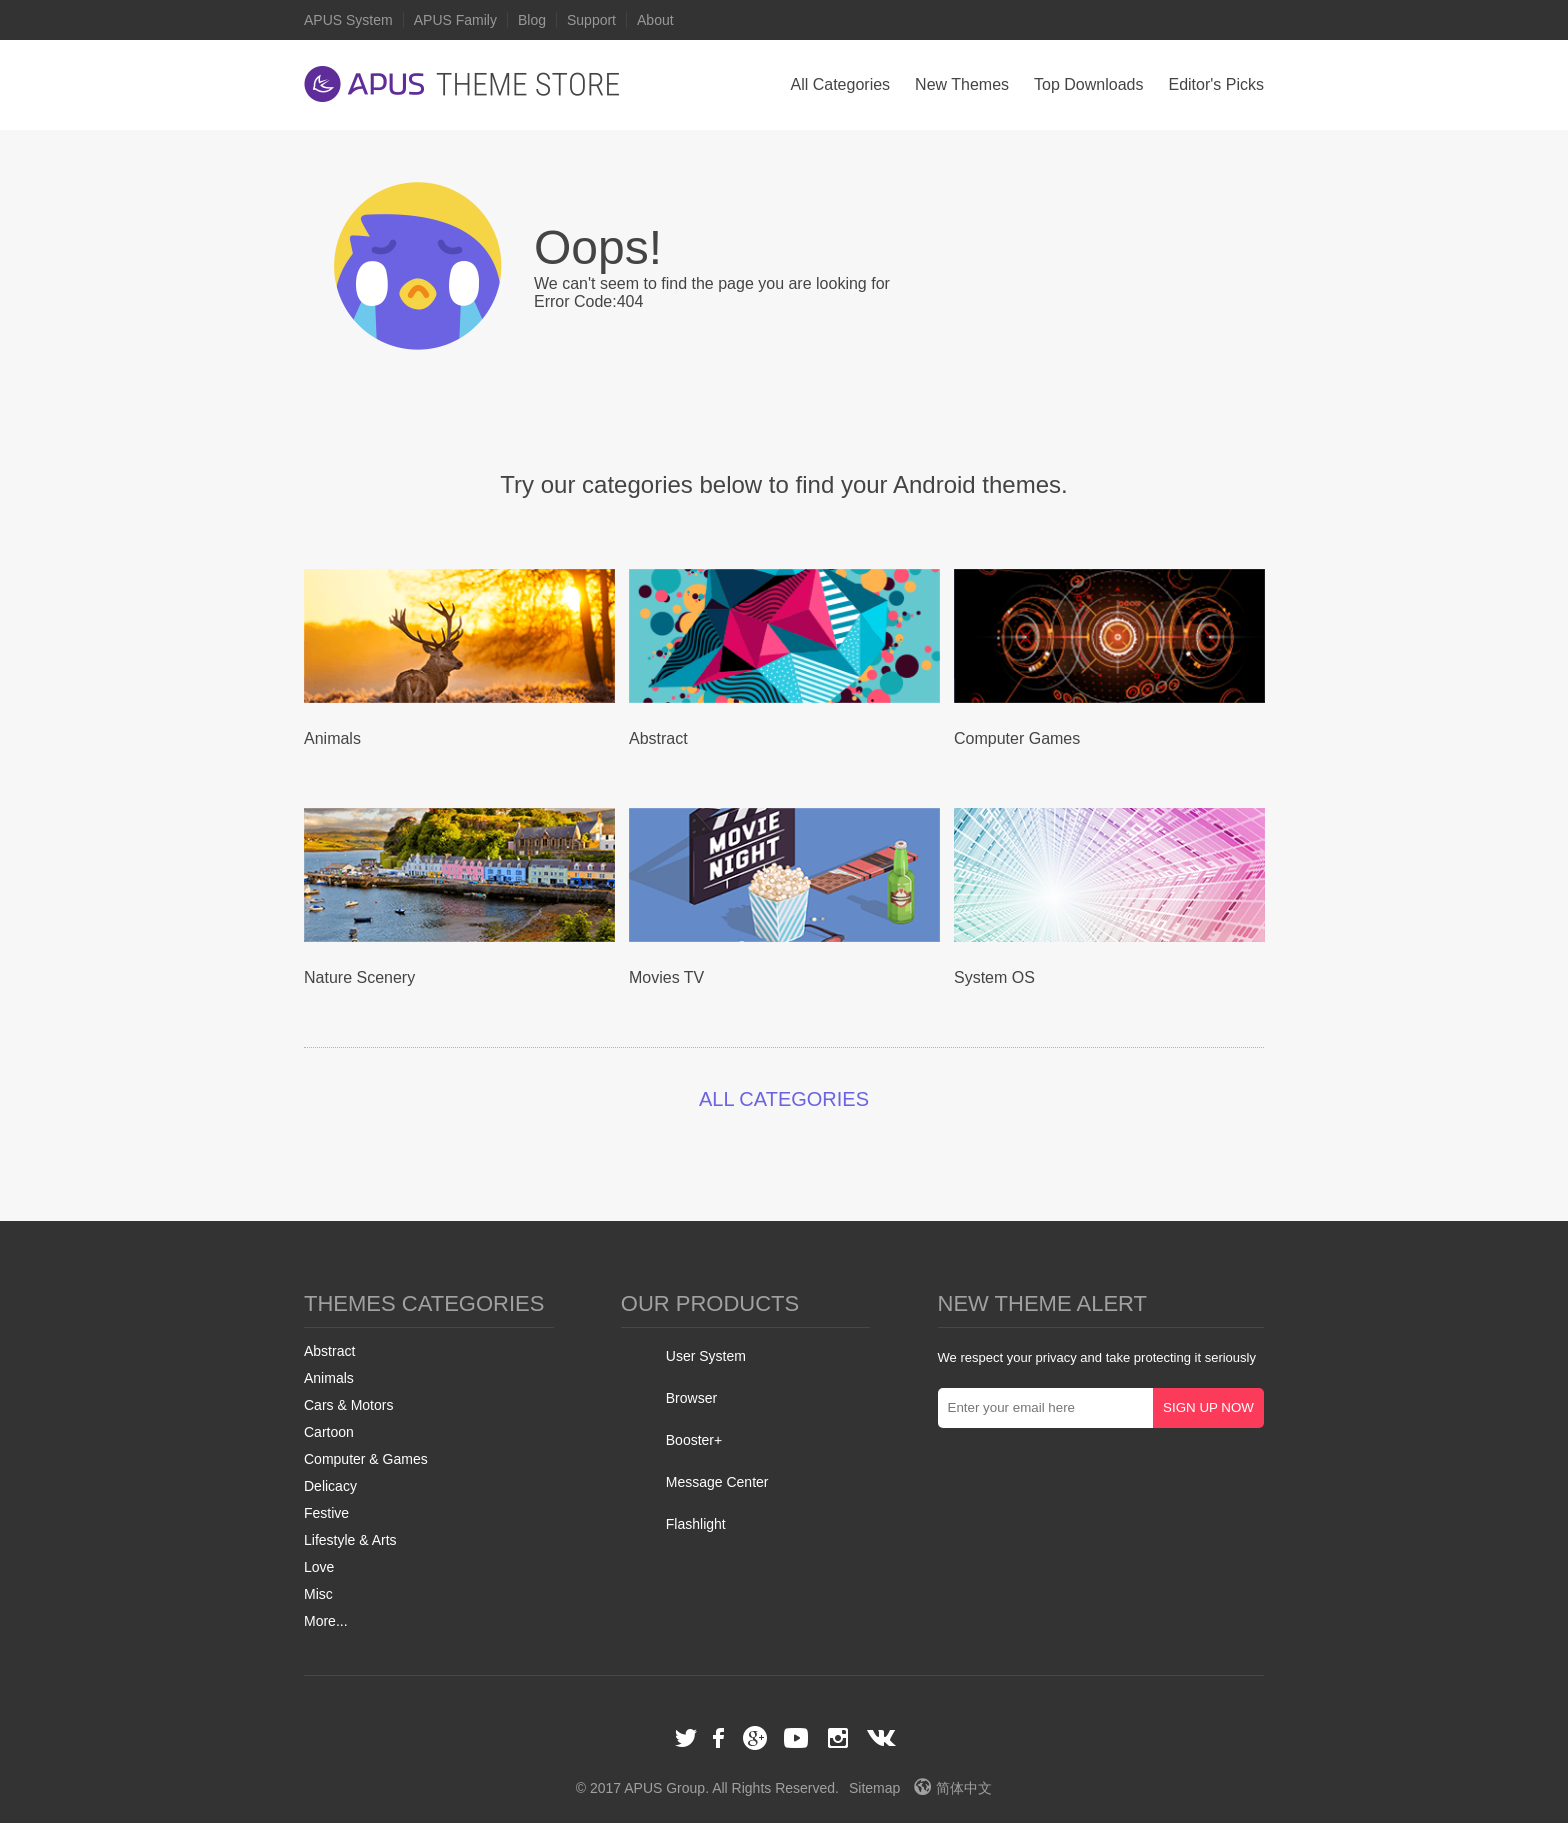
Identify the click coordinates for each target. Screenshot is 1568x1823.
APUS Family (455, 20)
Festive (326, 1513)
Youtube (796, 1738)
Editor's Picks (1216, 84)
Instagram (838, 1738)
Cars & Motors (348, 1405)
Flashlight (696, 1524)
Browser (691, 1398)
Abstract (329, 1351)
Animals (329, 1378)
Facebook (720, 1738)
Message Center (717, 1482)
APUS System (348, 20)
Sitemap (874, 1788)
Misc (318, 1594)
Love (319, 1567)
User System (706, 1356)
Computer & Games (366, 1459)
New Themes (962, 84)
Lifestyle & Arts (350, 1540)
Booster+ (694, 1440)
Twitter (686, 1738)
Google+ (755, 1738)
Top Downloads (1088, 84)
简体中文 (953, 1788)
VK (882, 1738)
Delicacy (330, 1486)
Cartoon (329, 1432)
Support (591, 20)
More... (326, 1621)
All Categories (840, 84)
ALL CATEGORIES (784, 1099)
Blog (532, 20)
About (655, 20)
